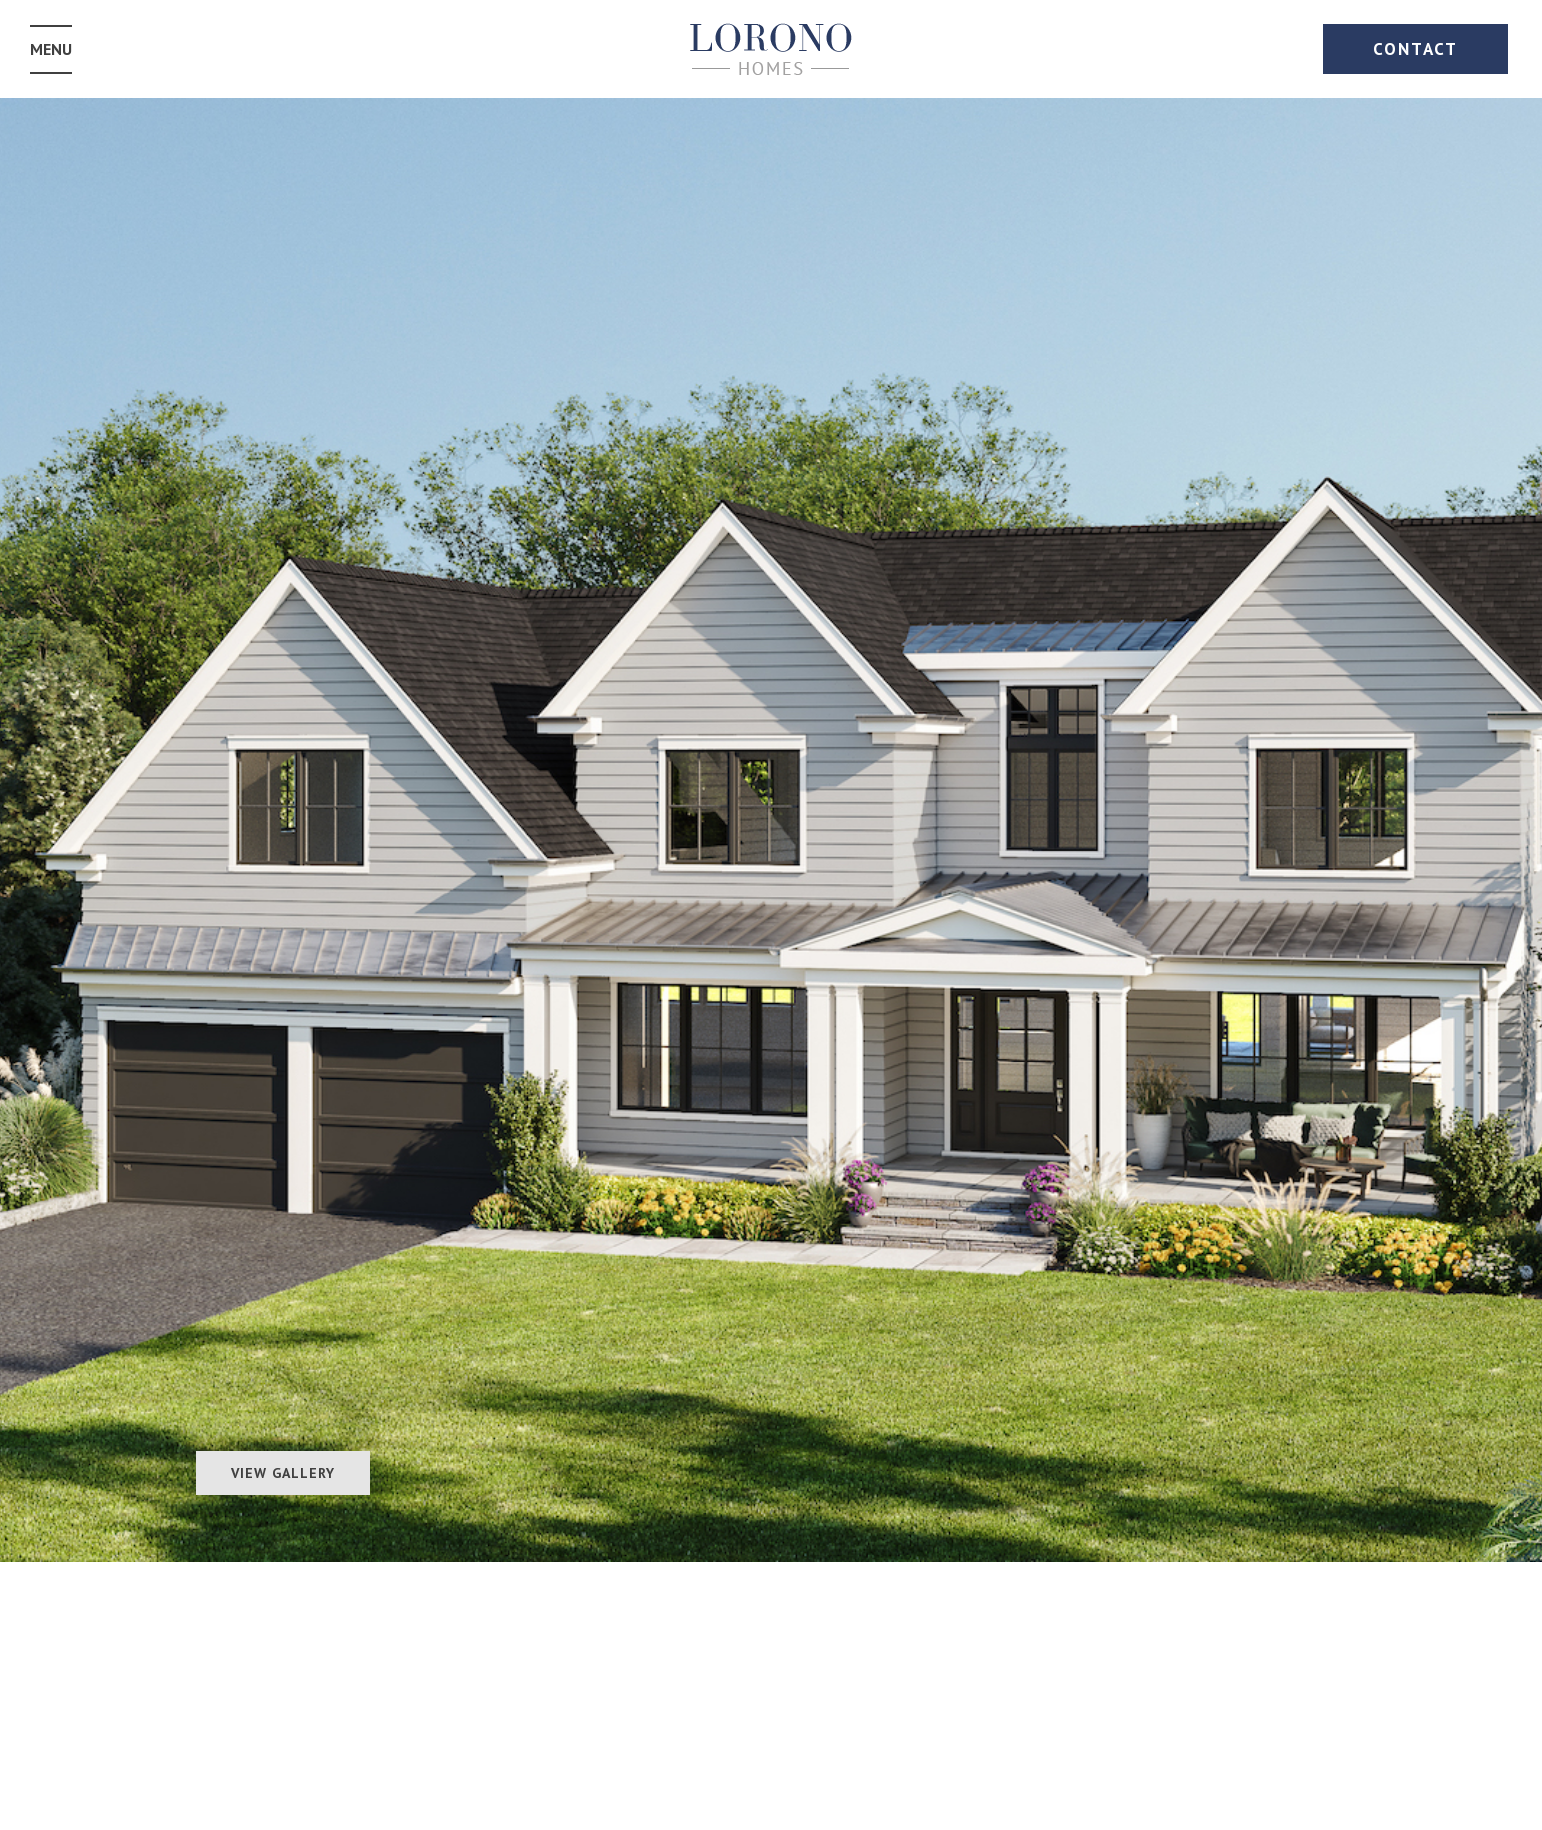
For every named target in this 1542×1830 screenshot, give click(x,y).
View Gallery (283, 1473)
